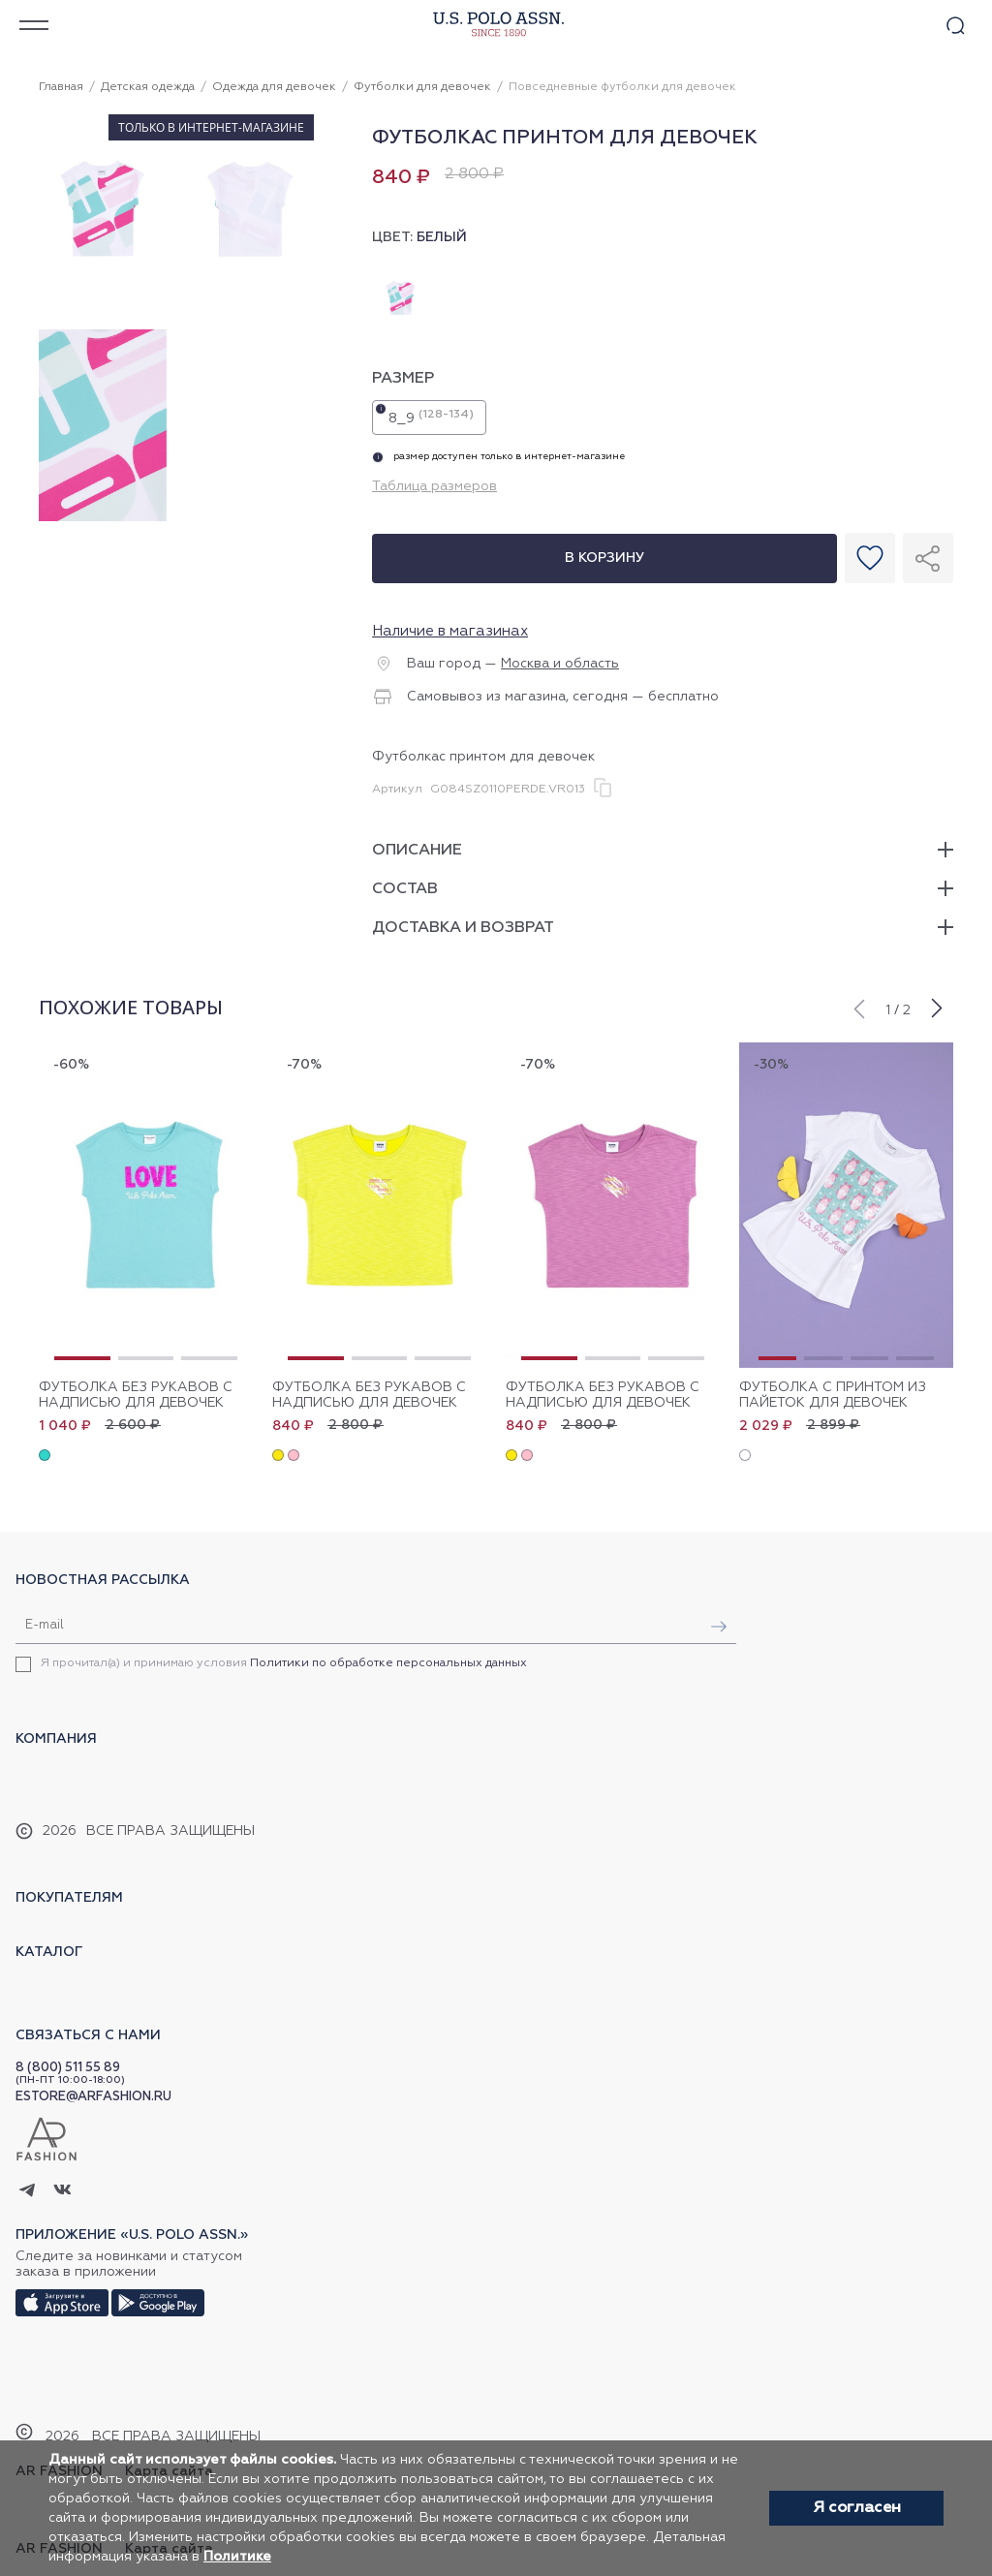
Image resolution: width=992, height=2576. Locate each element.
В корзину (604, 558)
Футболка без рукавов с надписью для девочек (135, 1395)
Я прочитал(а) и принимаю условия (284, 1663)
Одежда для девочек (274, 87)
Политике (237, 2556)
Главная (61, 87)
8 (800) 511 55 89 (68, 2068)
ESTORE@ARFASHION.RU (93, 2097)
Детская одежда (148, 87)
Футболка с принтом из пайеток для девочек (832, 1395)
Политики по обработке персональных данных (388, 1663)
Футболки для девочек (422, 87)
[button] (858, 1006)
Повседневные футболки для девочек (622, 87)
